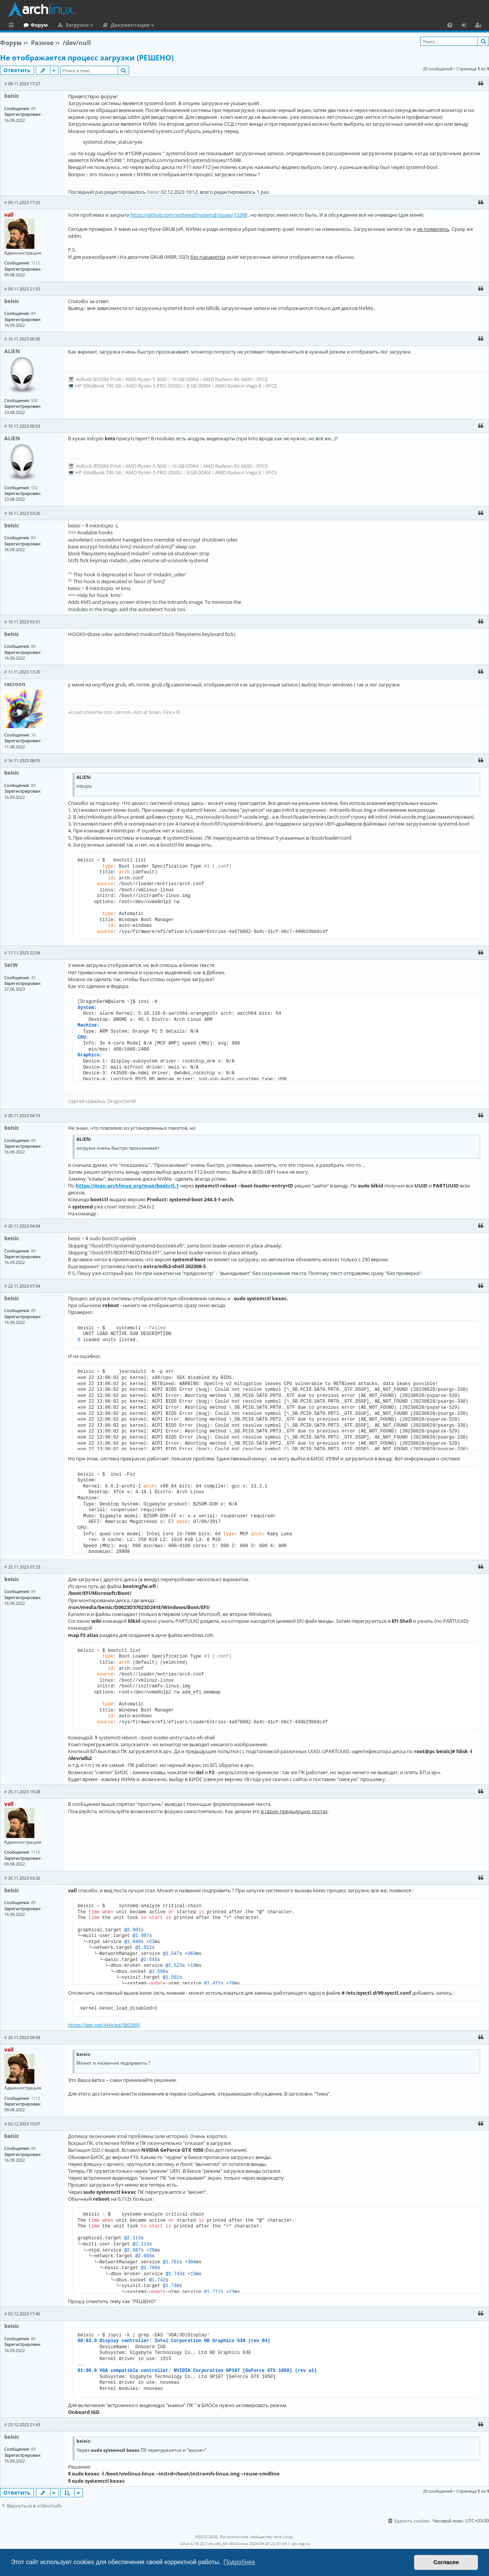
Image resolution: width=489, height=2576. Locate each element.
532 (34, 400)
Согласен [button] (446, 2562)
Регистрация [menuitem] (480, 26)
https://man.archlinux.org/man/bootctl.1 (127, 1185)
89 (33, 108)
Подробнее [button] (239, 2562)
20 (33, 977)
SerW (11, 964)
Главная (34, 24)
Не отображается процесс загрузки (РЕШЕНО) (86, 58)
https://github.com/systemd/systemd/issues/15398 (188, 214)
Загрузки (108, 24)
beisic (11, 95)
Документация (161, 24)
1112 (35, 263)
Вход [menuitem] (466, 26)
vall (8, 214)
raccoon (14, 684)
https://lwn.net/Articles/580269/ (104, 2024)
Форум (70, 24)
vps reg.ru (300, 2543)
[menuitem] (450, 25)
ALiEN (12, 351)
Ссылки (12, 26)
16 (33, 735)
